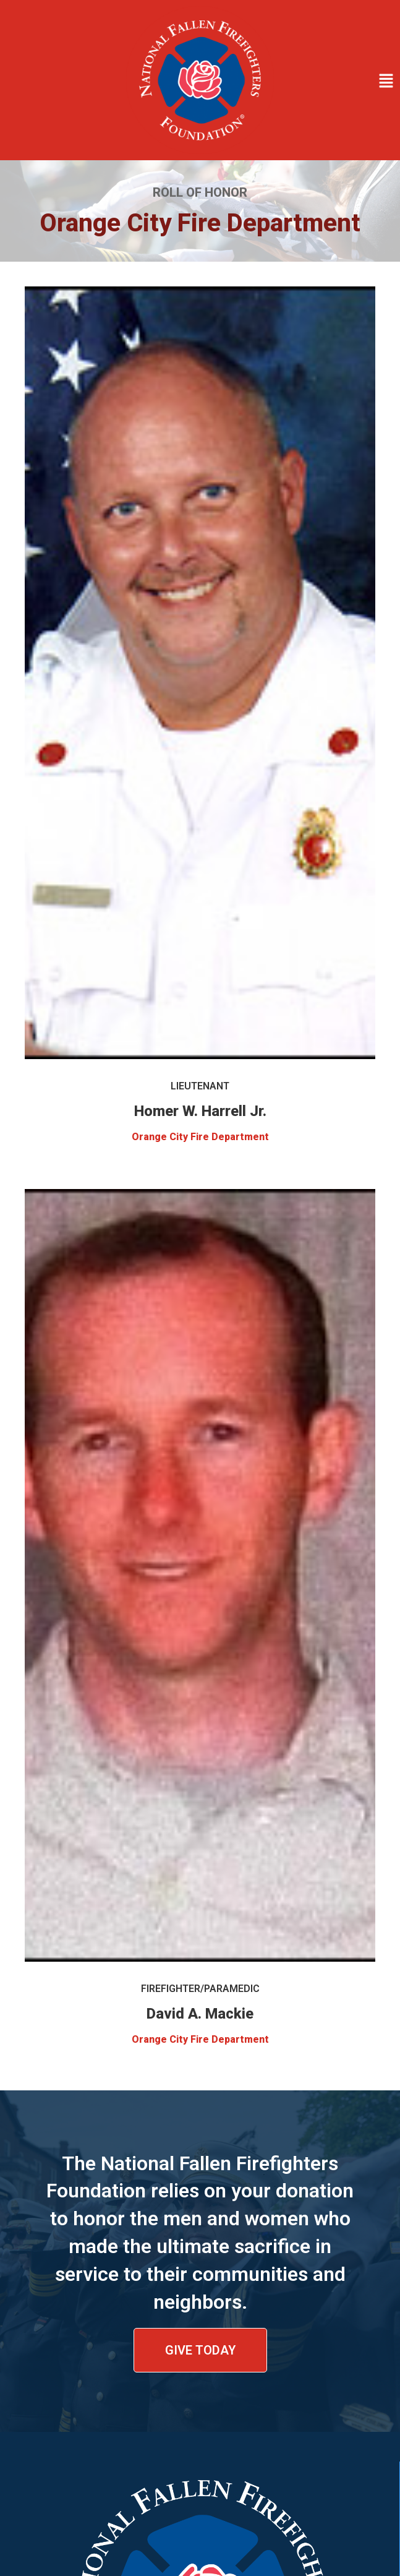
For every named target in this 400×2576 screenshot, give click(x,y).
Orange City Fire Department (200, 1137)
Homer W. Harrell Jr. (200, 1111)
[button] (340, 82)
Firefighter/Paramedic (200, 1988)
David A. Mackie (200, 2013)
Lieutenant (200, 1086)
